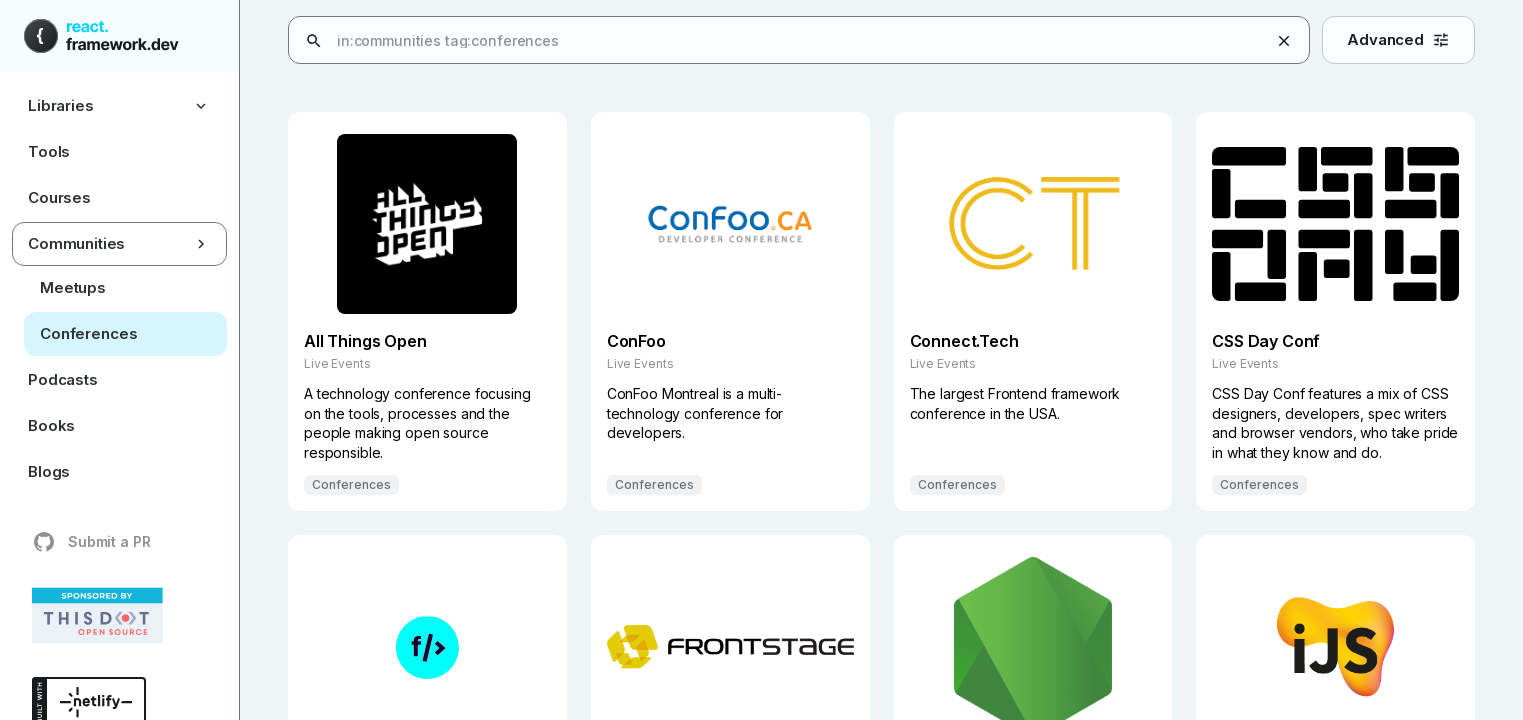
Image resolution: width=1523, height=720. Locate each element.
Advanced (1398, 39)
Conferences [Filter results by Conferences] (351, 485)
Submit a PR (91, 542)
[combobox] (909, 41)
